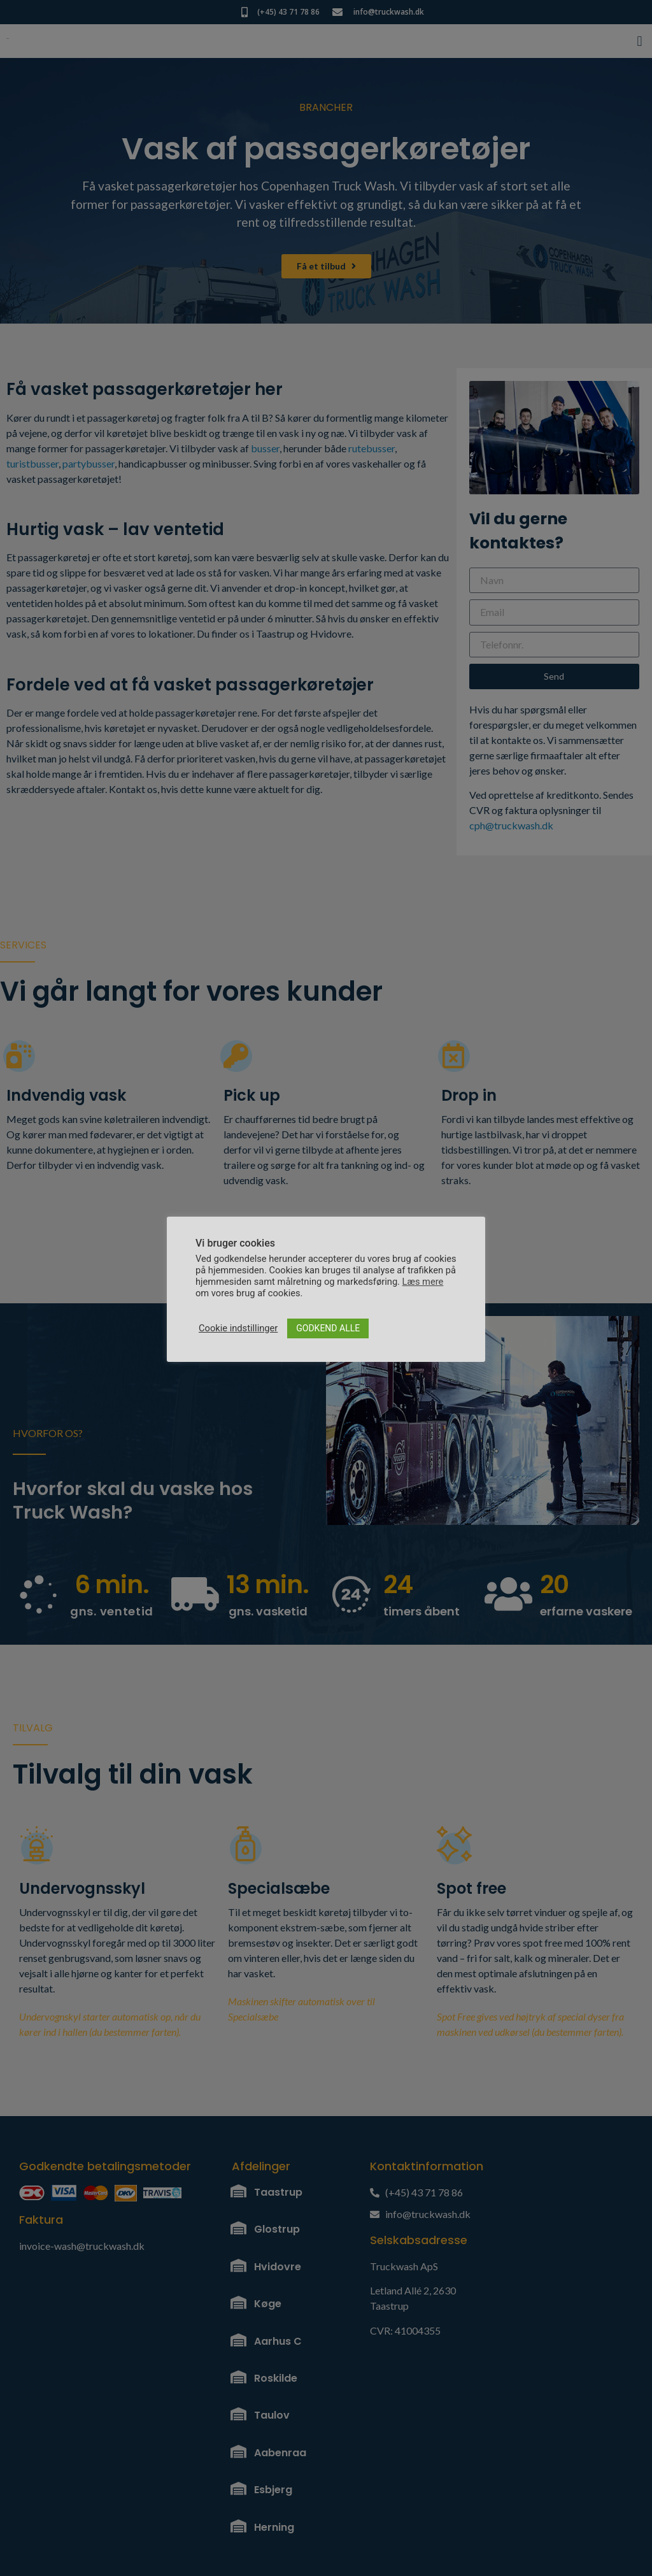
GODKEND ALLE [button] (328, 1328)
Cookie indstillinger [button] (238, 1328)
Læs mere (423, 1281)
